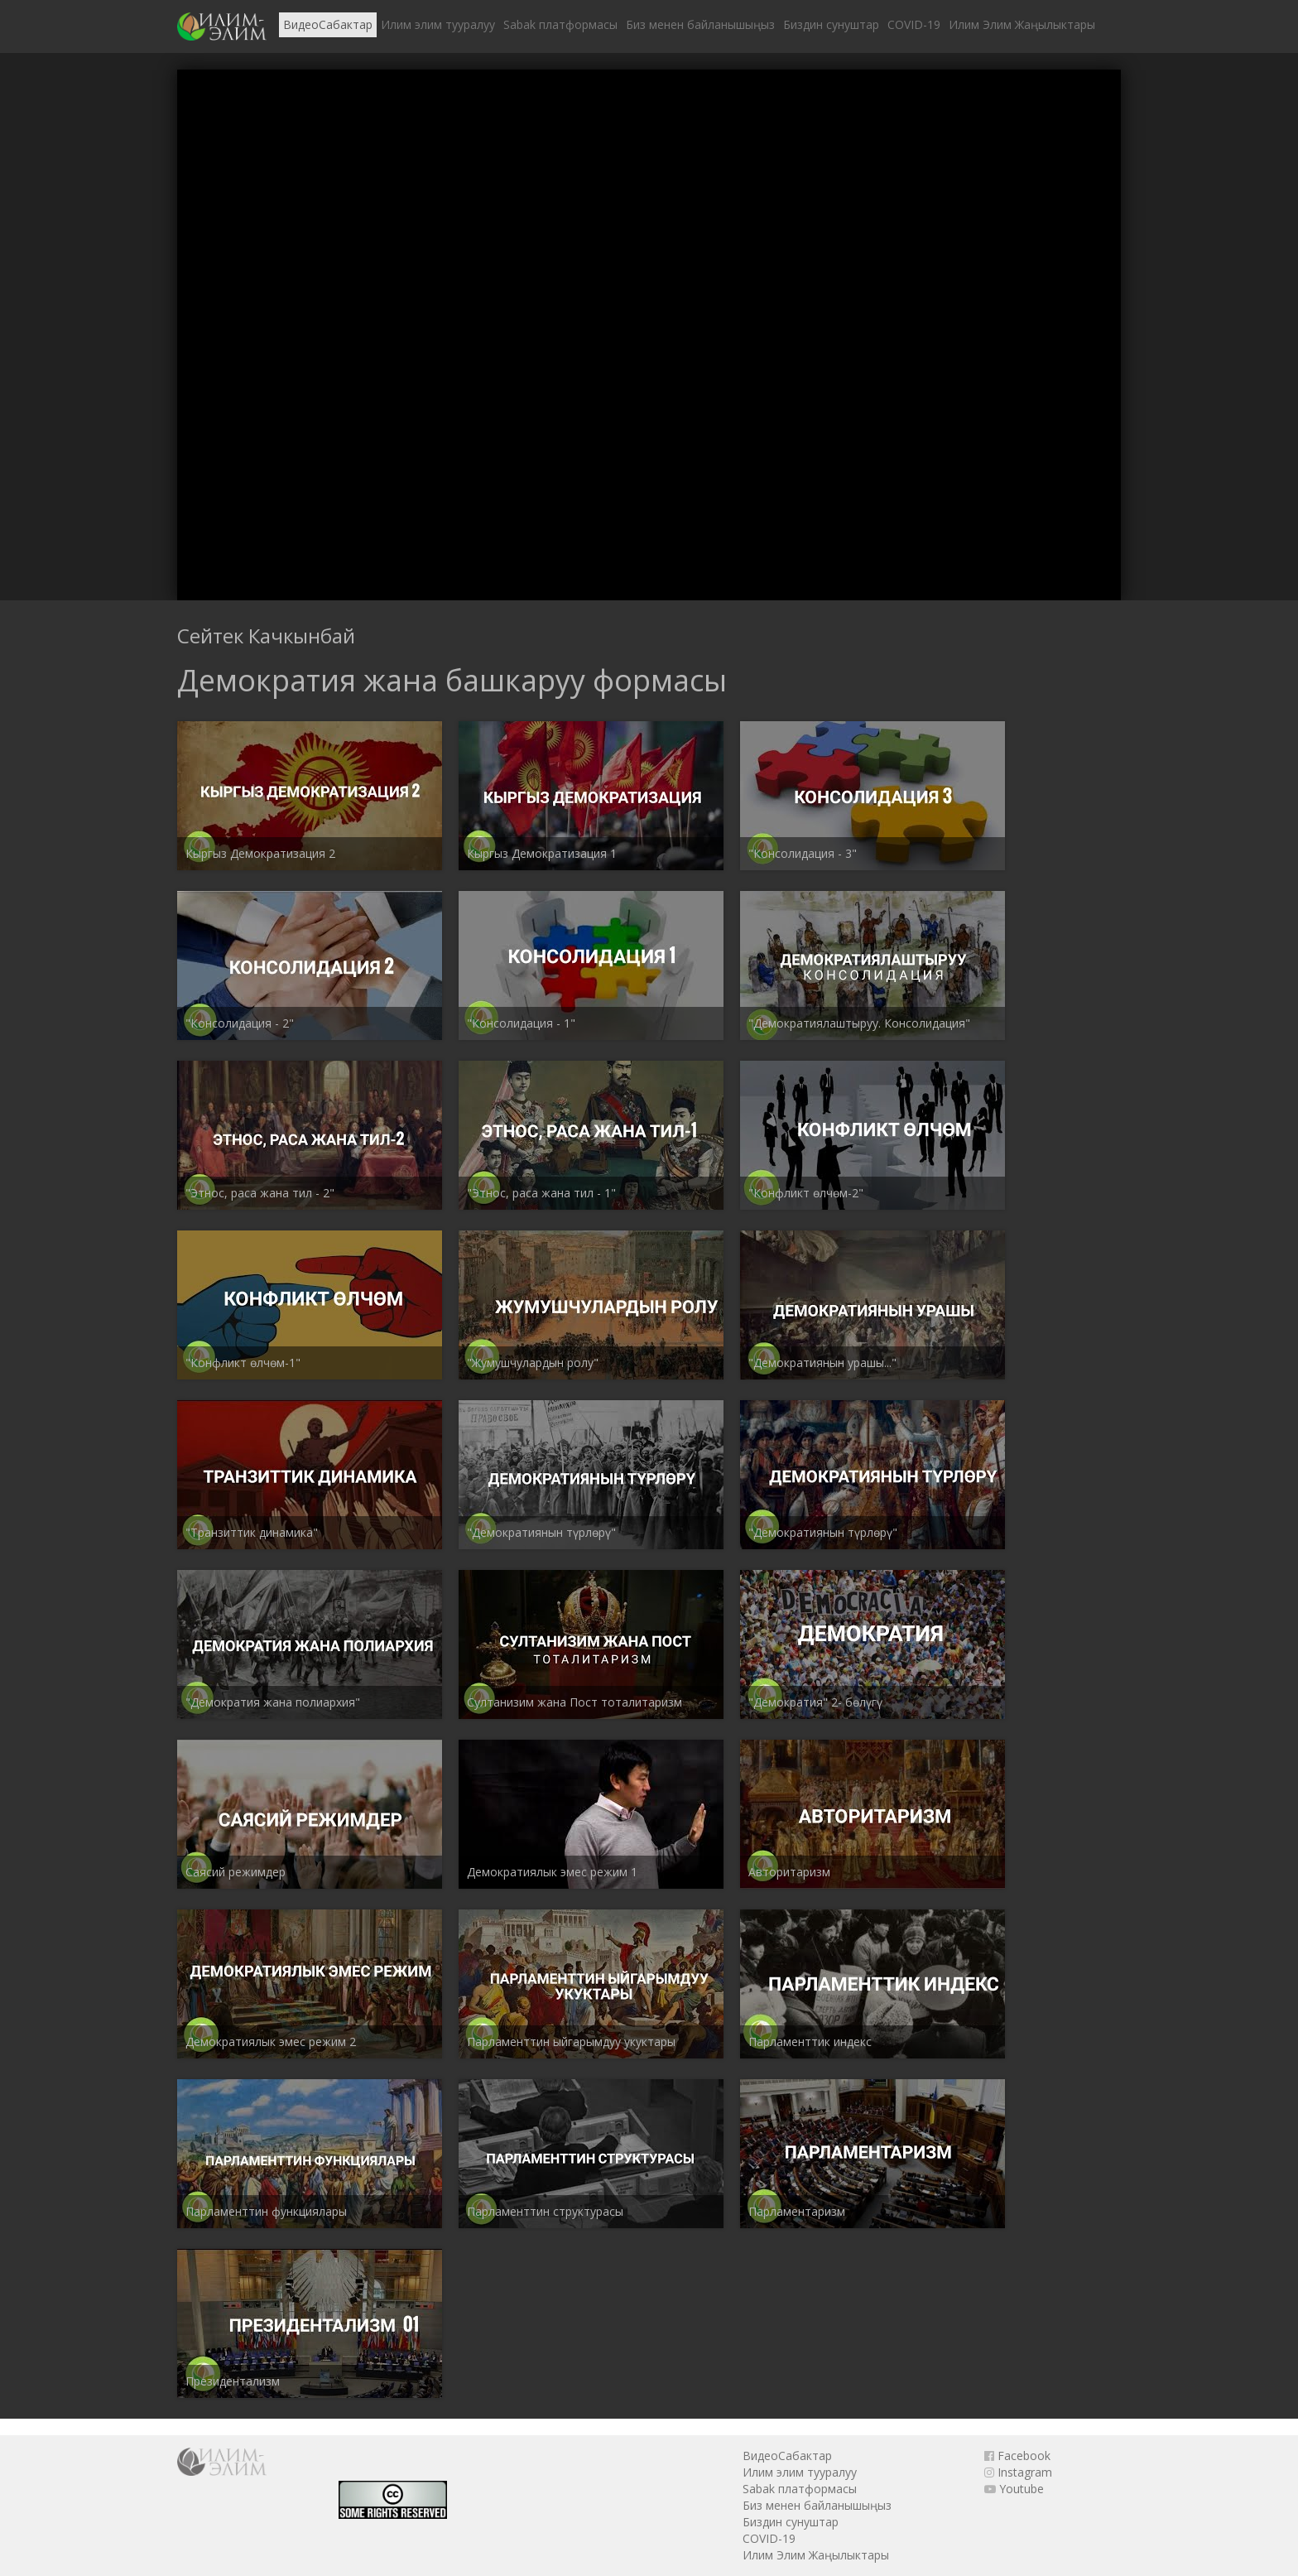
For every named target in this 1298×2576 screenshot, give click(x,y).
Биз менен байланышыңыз (700, 24)
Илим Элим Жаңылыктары (1022, 24)
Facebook (1017, 2455)
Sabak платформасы (560, 24)
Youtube (1014, 2489)
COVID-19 (913, 24)
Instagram (1018, 2472)
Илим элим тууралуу (438, 24)
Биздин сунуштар (831, 24)
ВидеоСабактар (328, 24)
